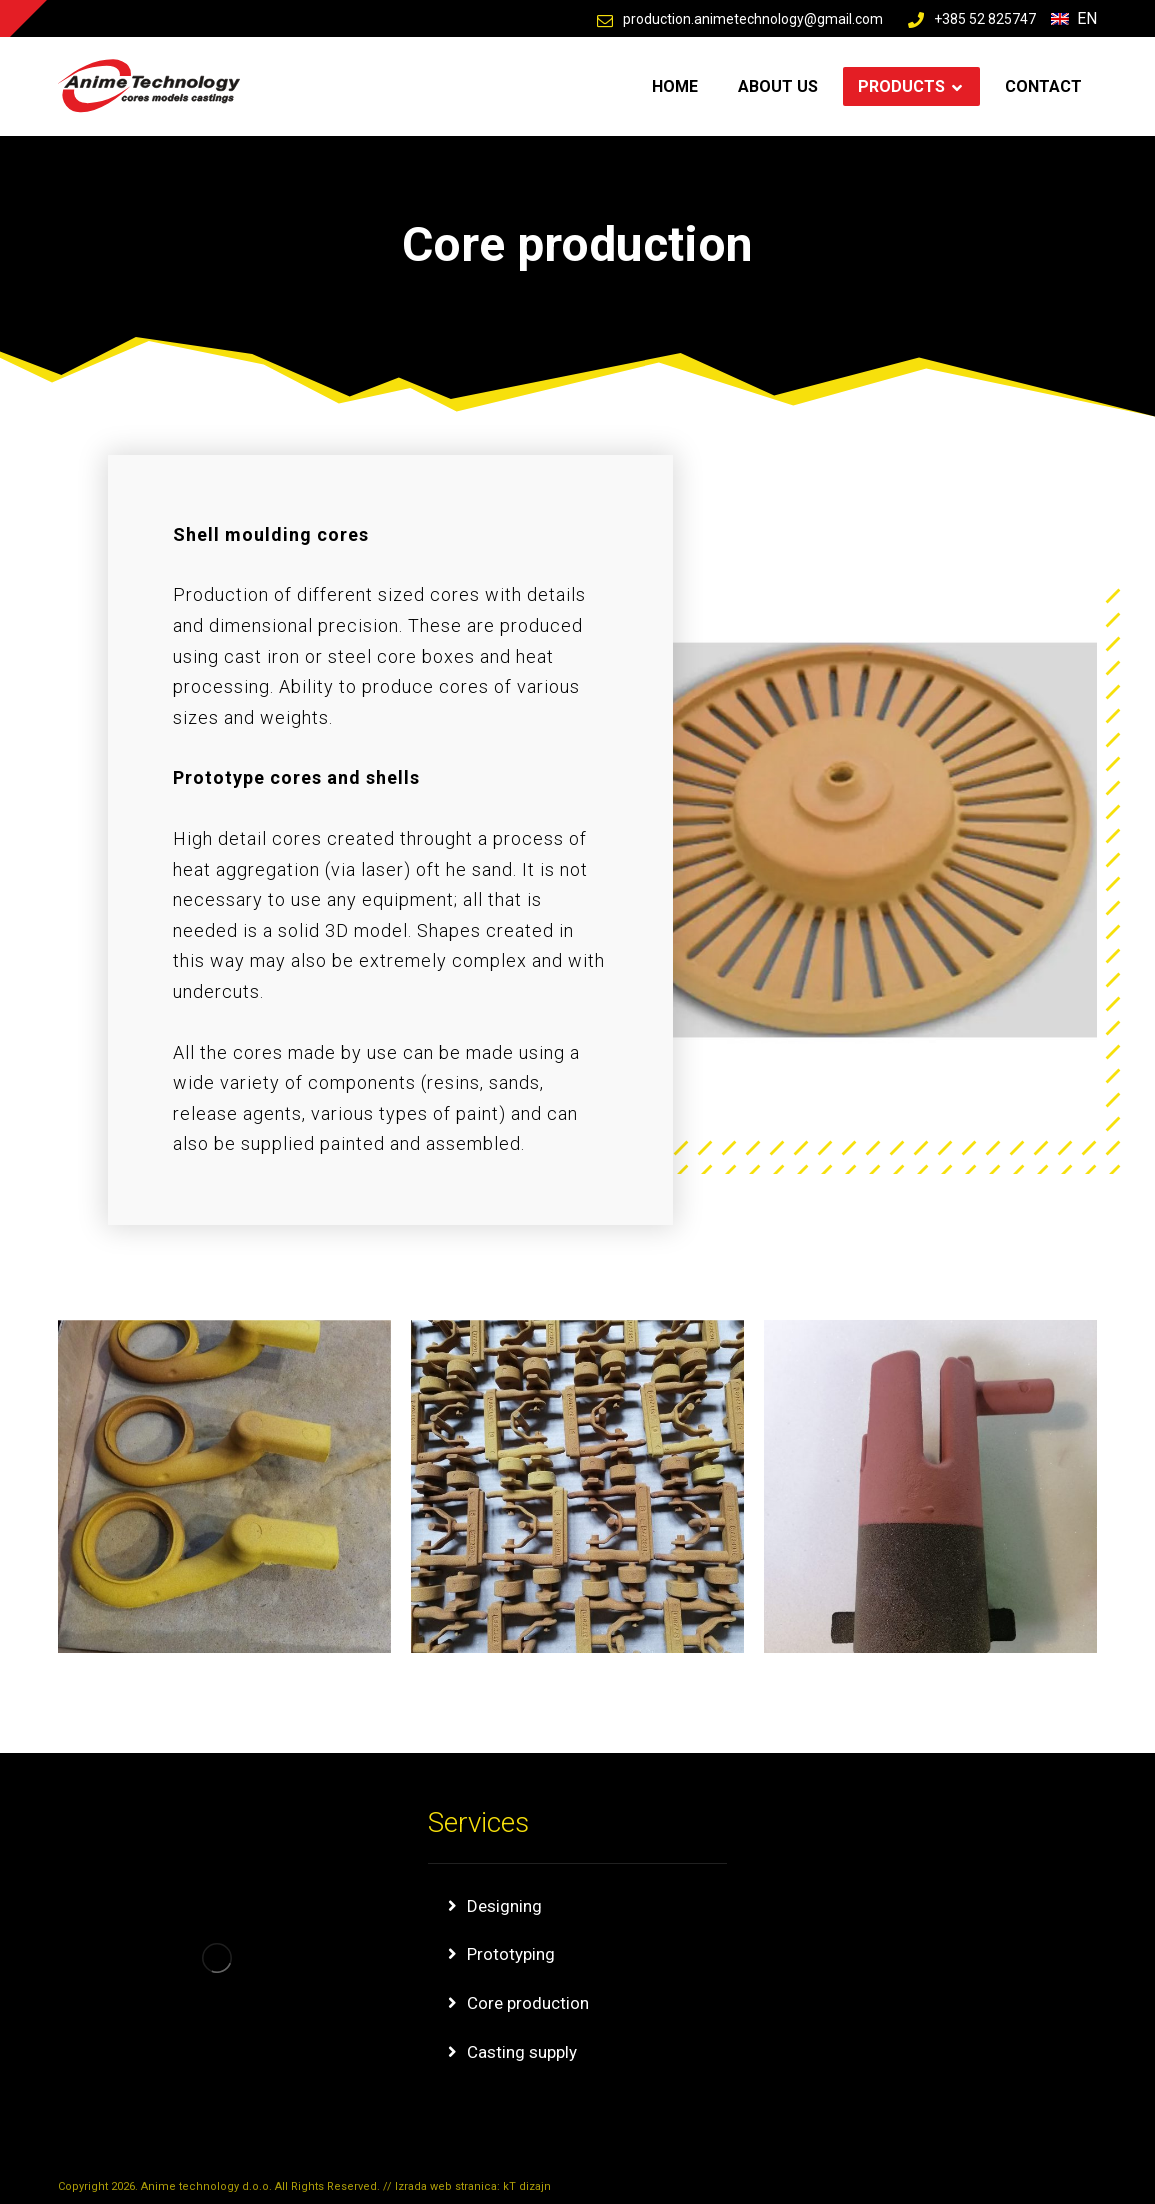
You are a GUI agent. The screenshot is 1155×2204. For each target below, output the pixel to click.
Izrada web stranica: (449, 2186)
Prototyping (511, 1954)
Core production (528, 2003)
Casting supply (522, 2052)
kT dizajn (527, 2186)
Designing (504, 1906)
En (1074, 18)
